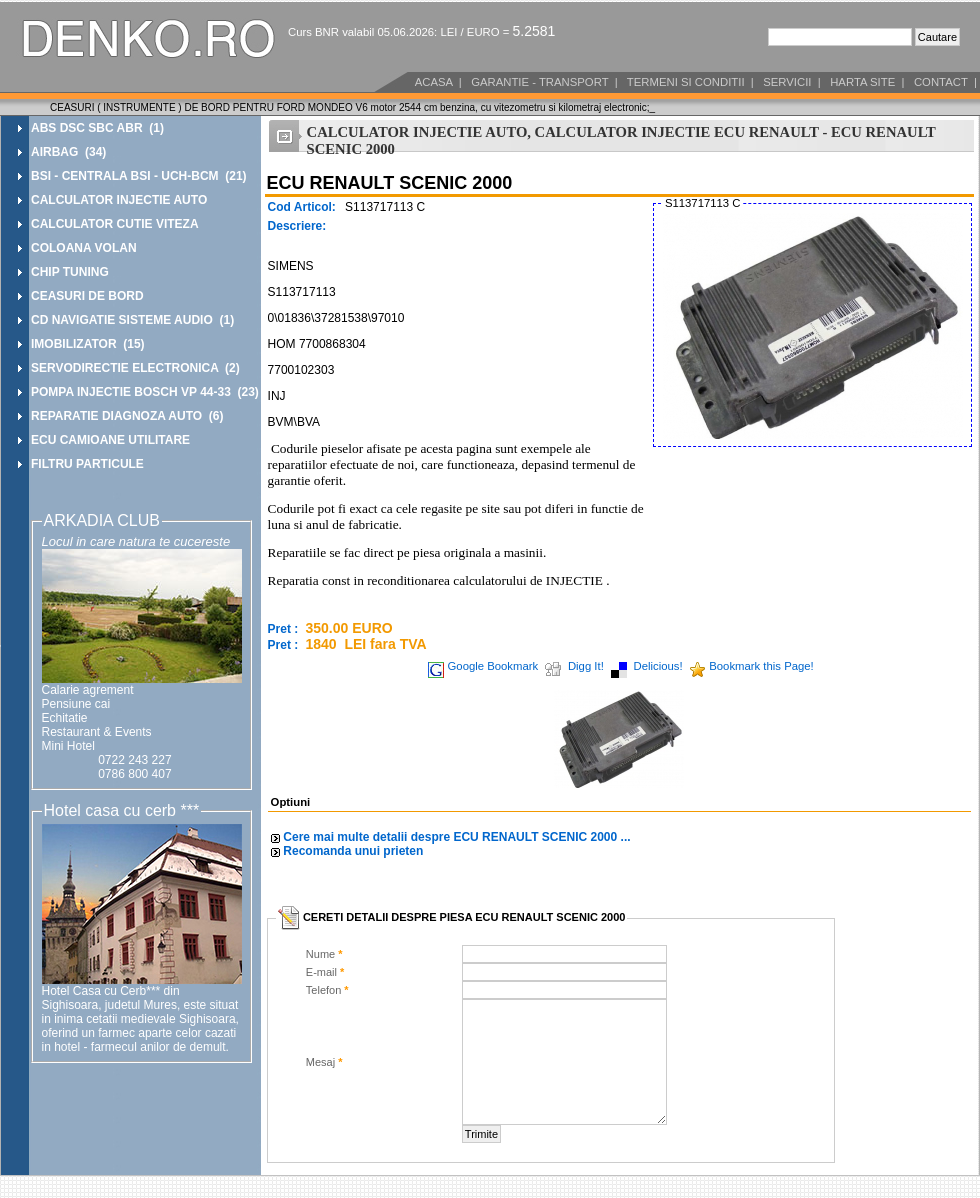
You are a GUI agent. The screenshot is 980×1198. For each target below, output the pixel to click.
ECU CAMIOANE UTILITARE (110, 440)
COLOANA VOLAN (84, 248)
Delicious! (658, 666)
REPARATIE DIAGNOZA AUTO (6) (127, 416)
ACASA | (437, 82)
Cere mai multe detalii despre (456, 837)
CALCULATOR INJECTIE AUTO (119, 200)
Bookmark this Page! (761, 666)
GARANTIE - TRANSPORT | (543, 82)
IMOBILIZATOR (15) (88, 344)
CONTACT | (944, 82)
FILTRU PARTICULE (87, 464)
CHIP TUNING (70, 272)
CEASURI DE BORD (87, 296)
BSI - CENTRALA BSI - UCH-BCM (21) (139, 176)
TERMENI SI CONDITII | (689, 82)
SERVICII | (790, 82)
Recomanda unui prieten (353, 851)
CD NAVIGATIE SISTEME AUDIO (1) (132, 320)
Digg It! (586, 666)
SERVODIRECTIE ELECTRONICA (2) (135, 368)
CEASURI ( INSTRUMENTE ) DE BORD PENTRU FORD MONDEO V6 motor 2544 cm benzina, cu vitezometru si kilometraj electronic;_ (352, 107)
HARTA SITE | (866, 82)
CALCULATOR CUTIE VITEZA (115, 224)
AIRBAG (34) (68, 152)
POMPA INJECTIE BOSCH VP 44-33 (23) (145, 392)
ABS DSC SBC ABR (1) (97, 128)
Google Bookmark (493, 666)
